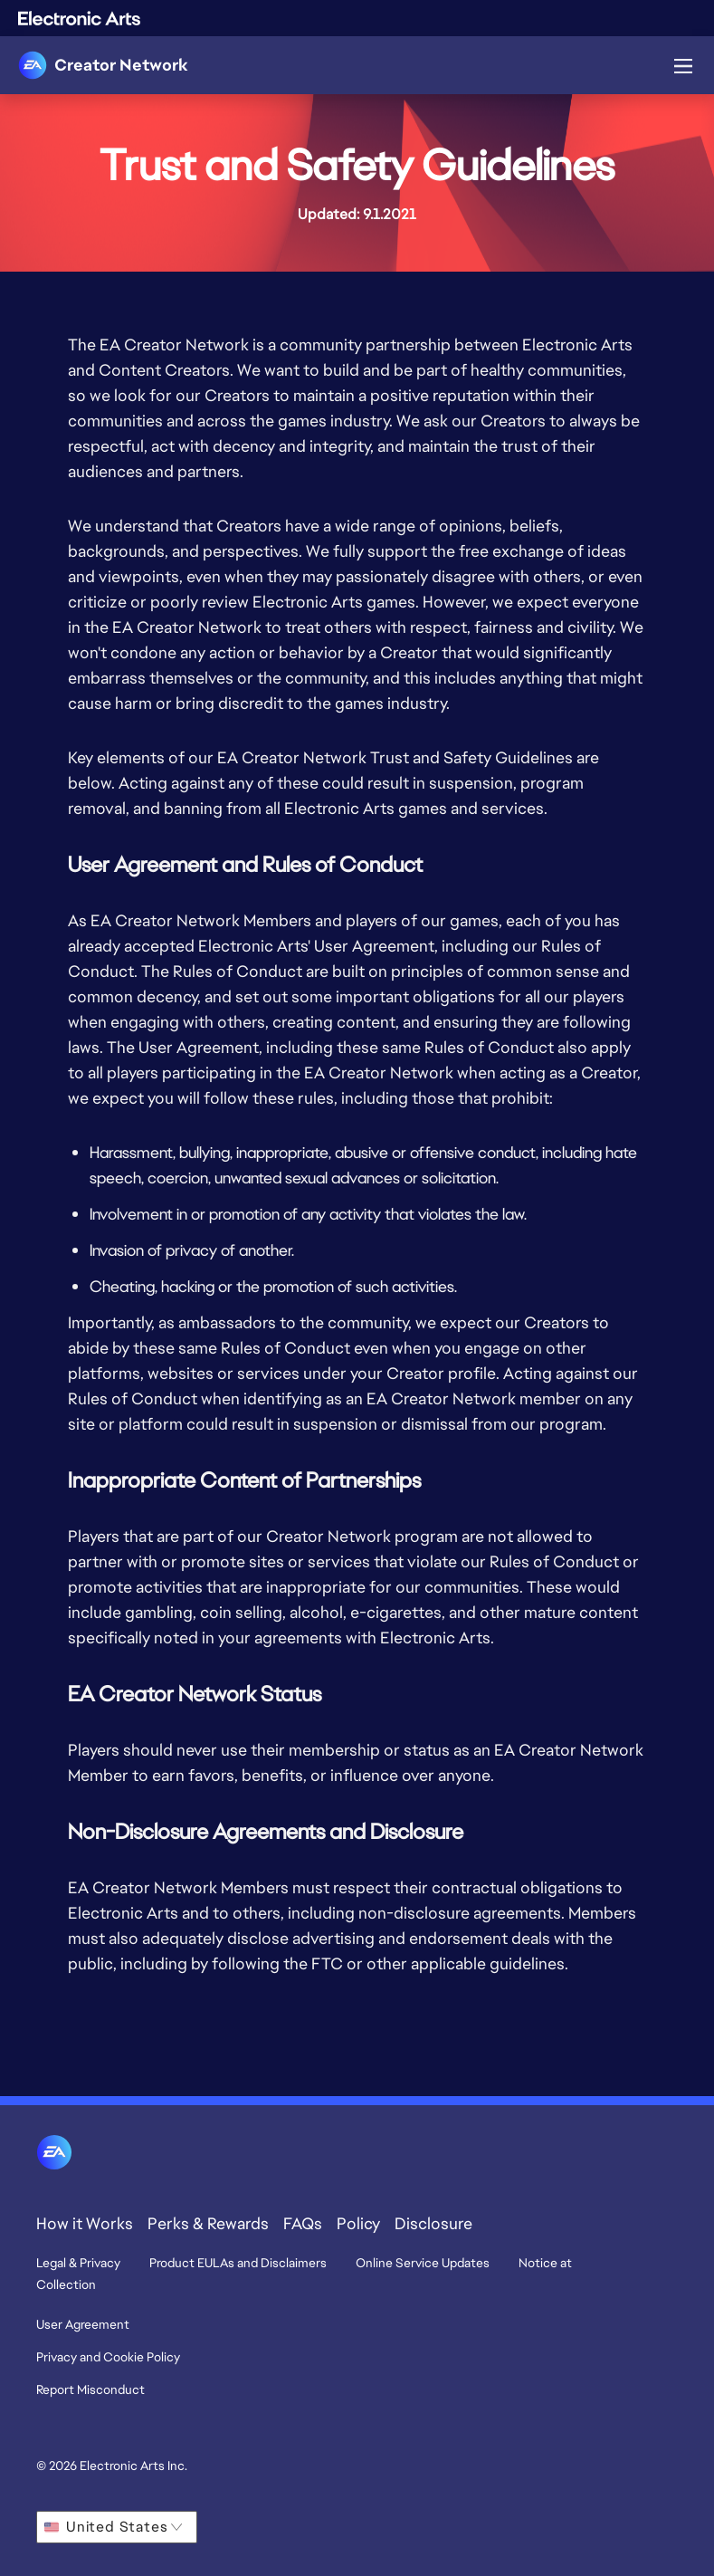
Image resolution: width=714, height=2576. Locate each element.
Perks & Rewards (208, 2223)
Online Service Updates (423, 2263)
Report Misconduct (90, 2389)
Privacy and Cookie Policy (108, 2357)
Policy (358, 2223)
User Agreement (82, 2324)
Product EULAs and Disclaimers (238, 2263)
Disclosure (433, 2223)
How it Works (84, 2223)
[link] (103, 65)
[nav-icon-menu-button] (683, 62)
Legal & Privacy (78, 2263)
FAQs (302, 2223)
